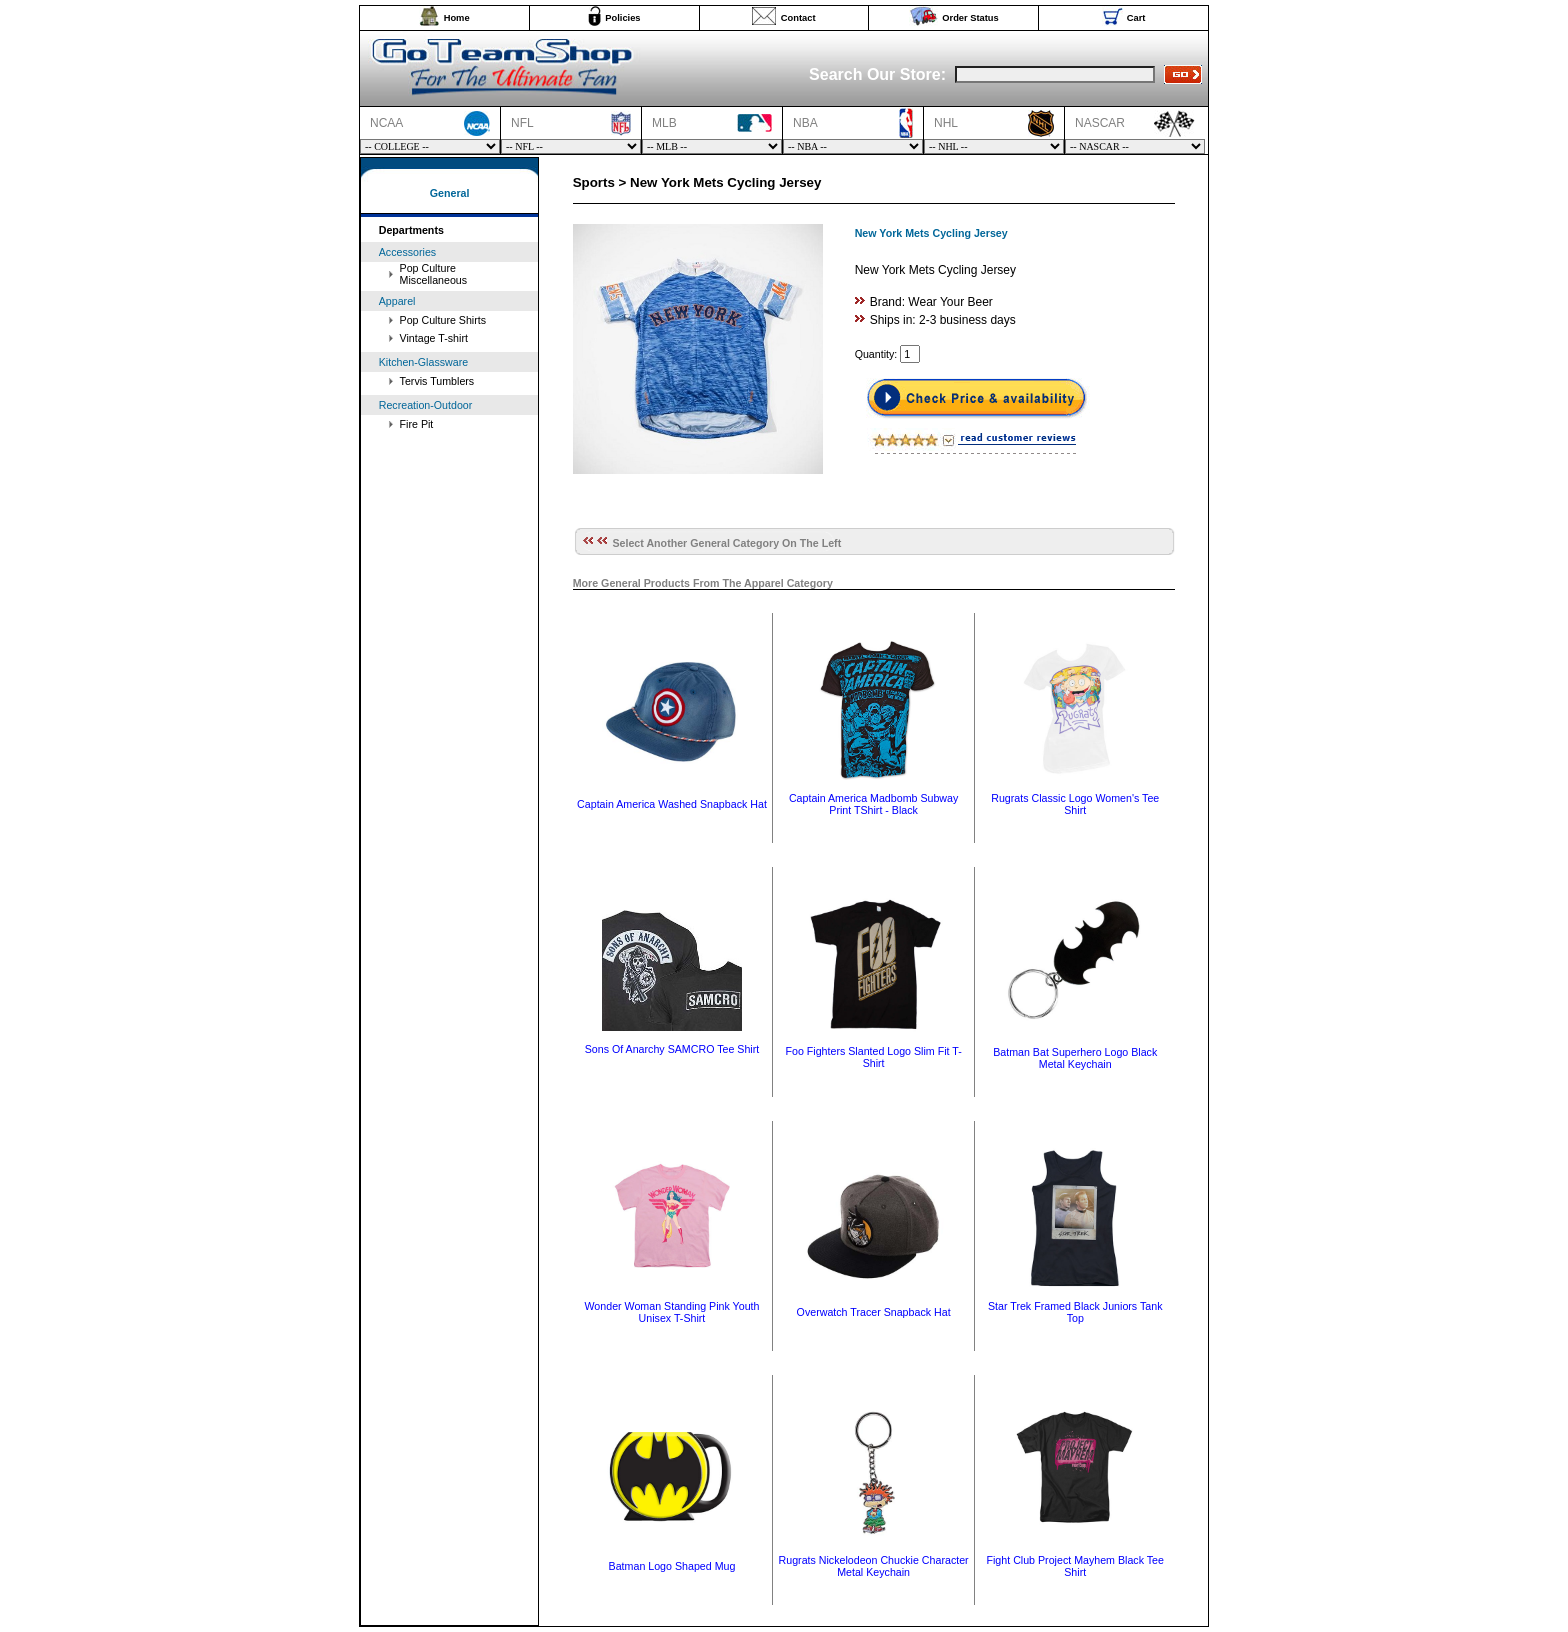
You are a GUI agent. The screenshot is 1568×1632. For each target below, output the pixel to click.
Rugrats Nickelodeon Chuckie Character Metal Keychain (874, 1566)
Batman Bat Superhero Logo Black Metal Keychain (1075, 1058)
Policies (622, 18)
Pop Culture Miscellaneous (434, 274)
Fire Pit (417, 424)
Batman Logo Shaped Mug (672, 1566)
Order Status (970, 18)
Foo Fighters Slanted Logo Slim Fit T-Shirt (873, 1057)
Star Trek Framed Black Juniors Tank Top (1075, 1312)
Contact (798, 18)
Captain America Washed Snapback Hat (672, 804)
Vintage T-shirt (434, 338)
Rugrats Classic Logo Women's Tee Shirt (1075, 804)
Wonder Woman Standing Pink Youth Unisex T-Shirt (672, 1312)
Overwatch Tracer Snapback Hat (874, 1312)
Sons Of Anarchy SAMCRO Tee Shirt (672, 1049)
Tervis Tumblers (437, 381)
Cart (1136, 18)
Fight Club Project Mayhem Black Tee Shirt (1074, 1566)
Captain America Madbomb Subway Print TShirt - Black (873, 804)
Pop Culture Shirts (443, 320)
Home (457, 18)
